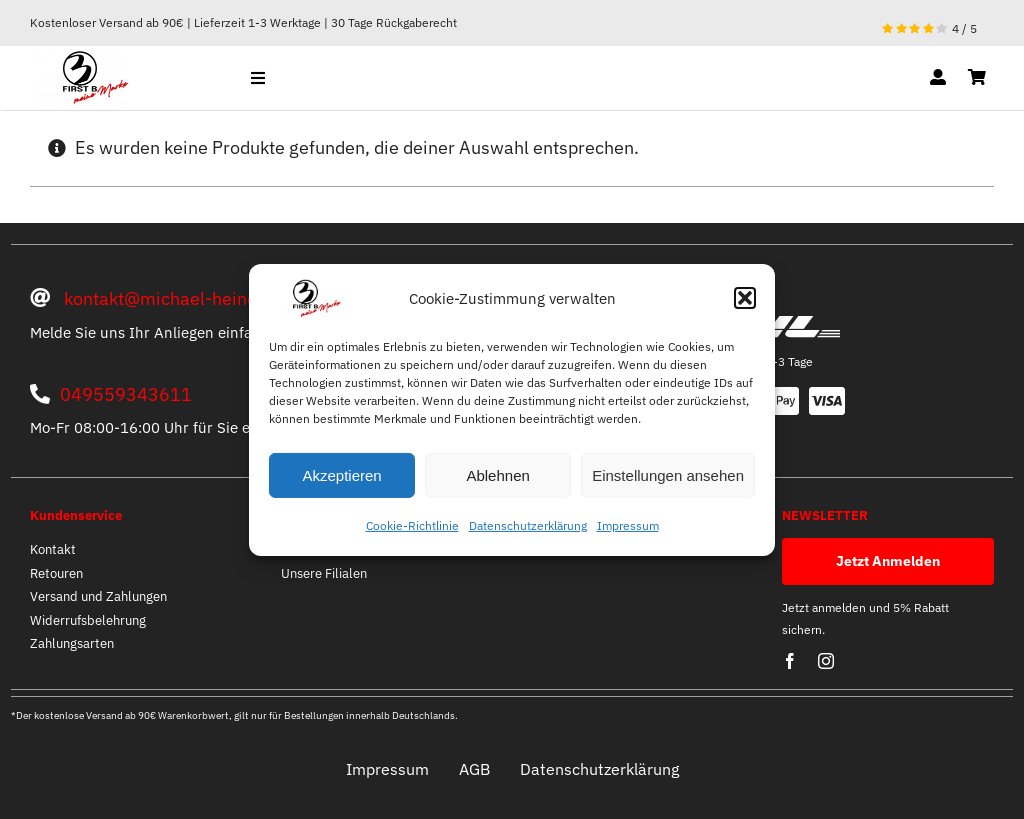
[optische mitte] (80, 58)
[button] (745, 298)
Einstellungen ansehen (668, 475)
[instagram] (826, 661)
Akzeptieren (341, 475)
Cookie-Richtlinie (412, 525)
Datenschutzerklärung (528, 525)
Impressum (628, 525)
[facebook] (790, 661)
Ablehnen (497, 475)
